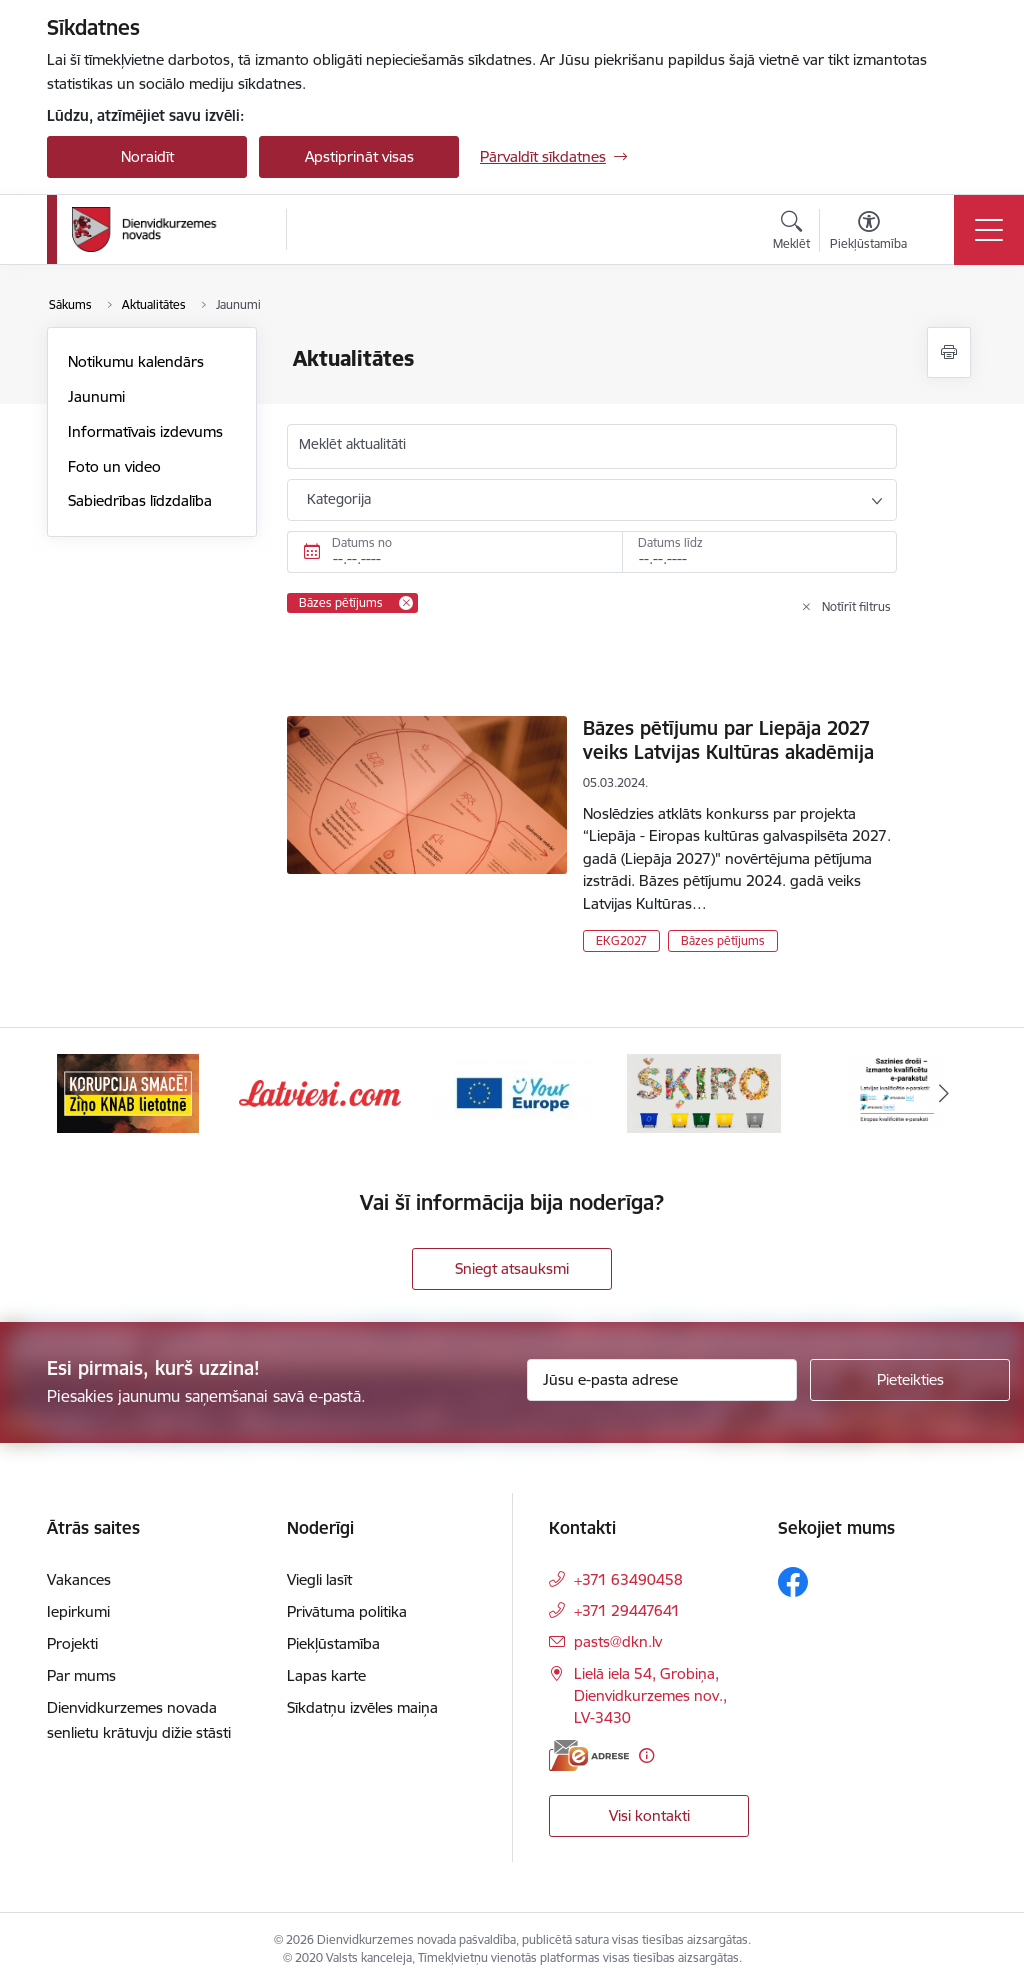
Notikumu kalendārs (136, 361)
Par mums (81, 1675)
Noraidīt (147, 156)
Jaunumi (96, 396)
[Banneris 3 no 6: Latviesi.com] (512, 1091)
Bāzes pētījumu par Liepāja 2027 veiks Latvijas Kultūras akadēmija (728, 740)
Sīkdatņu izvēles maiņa (362, 1707)
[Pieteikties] (910, 1380)
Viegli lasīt (319, 1579)
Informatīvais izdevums (145, 431)
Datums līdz (670, 542)
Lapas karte (326, 1675)
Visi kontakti (649, 1815)
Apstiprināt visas (359, 156)
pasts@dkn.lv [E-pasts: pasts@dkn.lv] (618, 1641)
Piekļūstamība (333, 1643)
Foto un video (114, 466)
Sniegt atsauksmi (512, 1268)
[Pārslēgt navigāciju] (989, 230)
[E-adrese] (589, 1755)
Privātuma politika (347, 1611)
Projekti (72, 1643)
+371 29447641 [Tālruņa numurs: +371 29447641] (627, 1610)
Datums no (362, 542)
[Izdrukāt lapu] (949, 352)
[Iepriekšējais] (80, 1093)
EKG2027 (621, 940)
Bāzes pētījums (723, 940)
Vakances (79, 1579)
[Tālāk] (944, 1093)
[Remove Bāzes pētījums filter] (406, 603)
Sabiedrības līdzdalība (140, 500)
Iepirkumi (78, 1611)
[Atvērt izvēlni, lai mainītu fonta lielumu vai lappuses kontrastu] (868, 233)
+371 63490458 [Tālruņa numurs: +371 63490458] (628, 1579)
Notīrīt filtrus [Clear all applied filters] (856, 606)
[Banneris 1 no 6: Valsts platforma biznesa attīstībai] (127, 1091)
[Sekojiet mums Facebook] (793, 1582)
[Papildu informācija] (646, 1755)
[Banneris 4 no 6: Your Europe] (704, 1091)
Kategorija (339, 499)
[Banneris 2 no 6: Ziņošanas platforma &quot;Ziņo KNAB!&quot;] (320, 1091)
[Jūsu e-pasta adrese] (662, 1380)
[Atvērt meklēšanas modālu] (791, 233)
